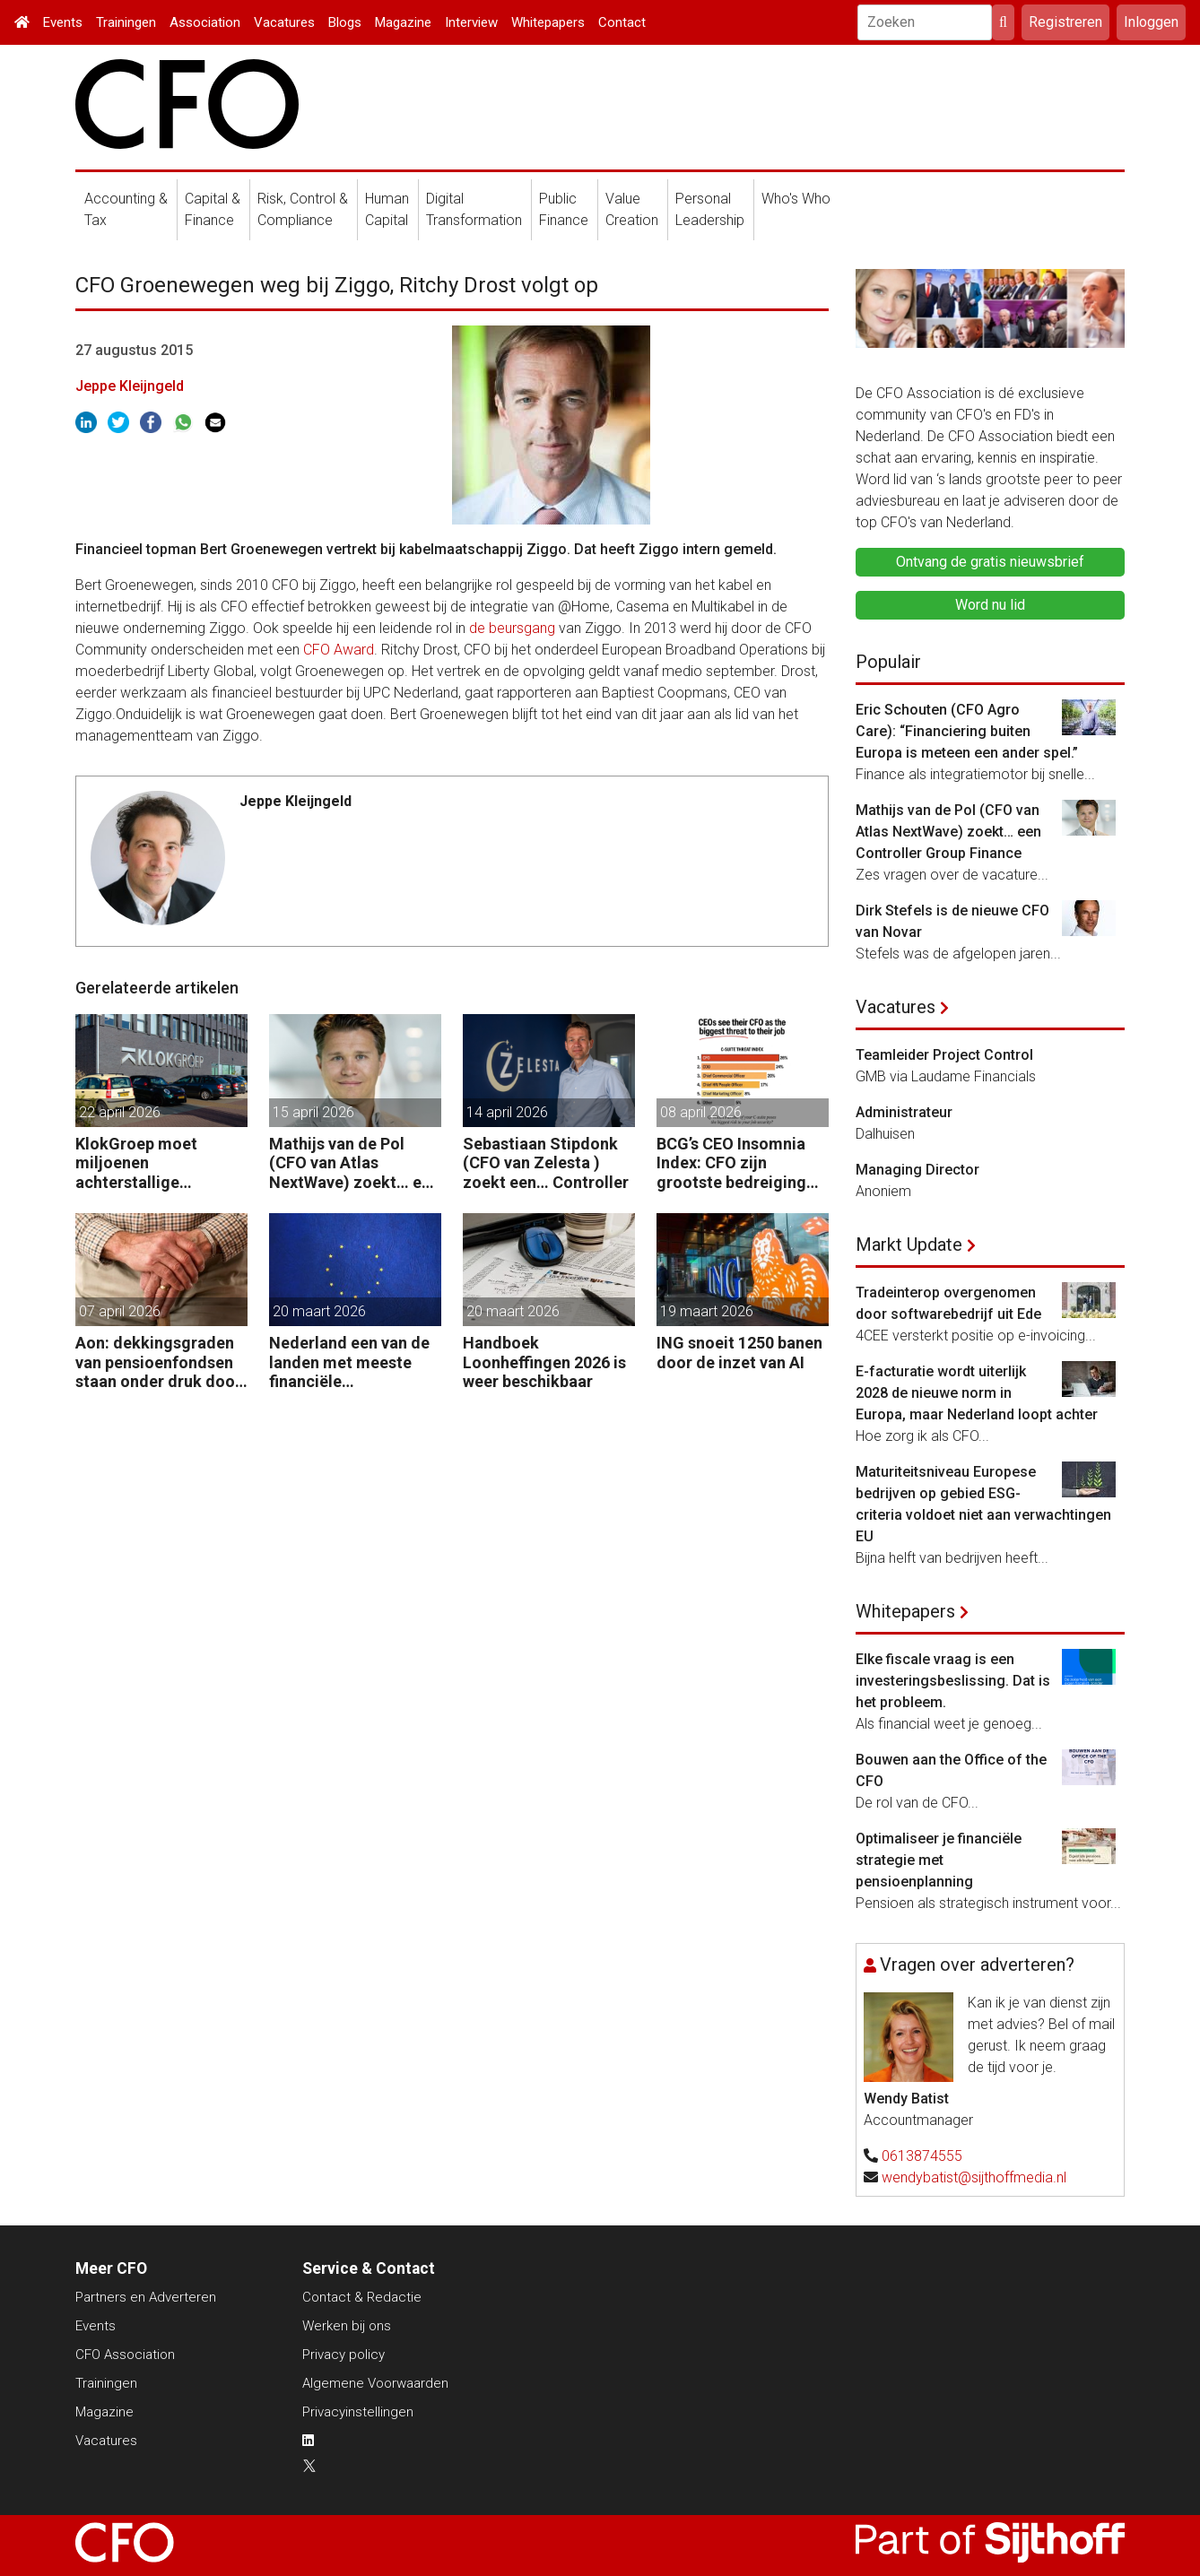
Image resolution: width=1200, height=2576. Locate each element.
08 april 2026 (701, 1112)
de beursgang (512, 628)
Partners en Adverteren (145, 2297)
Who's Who (795, 198)
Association (205, 22)
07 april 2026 (120, 1311)
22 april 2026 (120, 1112)
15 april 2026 (313, 1112)
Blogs (344, 22)
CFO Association (125, 2354)
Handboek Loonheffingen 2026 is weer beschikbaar (544, 1362)
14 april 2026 (507, 1112)
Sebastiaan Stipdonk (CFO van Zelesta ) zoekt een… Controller (546, 1163)
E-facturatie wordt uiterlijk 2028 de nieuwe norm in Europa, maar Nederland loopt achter (977, 1393)
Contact (622, 22)
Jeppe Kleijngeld (129, 386)
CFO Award (338, 649)
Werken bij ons (346, 2326)
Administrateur (904, 1112)
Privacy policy (343, 2354)
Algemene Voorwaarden (375, 2383)
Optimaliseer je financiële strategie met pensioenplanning (939, 1860)
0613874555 (922, 2155)
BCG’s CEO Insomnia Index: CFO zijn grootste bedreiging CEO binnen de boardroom (731, 1163)
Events (63, 22)
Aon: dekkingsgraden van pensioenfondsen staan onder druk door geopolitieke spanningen (158, 1362)
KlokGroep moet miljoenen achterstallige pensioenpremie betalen (136, 1163)
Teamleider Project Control (944, 1054)
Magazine (403, 22)
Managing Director (917, 1169)
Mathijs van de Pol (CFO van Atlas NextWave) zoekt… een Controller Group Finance (354, 1163)
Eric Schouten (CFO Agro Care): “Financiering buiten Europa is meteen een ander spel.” (967, 731)
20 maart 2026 (319, 1311)
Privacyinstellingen (357, 2412)
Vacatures (284, 22)
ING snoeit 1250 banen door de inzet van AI (739, 1352)
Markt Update (909, 1244)
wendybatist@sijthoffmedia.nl (974, 2177)
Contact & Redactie (362, 2297)
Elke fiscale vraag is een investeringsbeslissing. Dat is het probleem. (953, 1681)
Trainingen (126, 22)
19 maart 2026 (706, 1311)
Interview (471, 22)
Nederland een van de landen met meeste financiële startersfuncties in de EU (349, 1362)
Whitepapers (548, 22)
